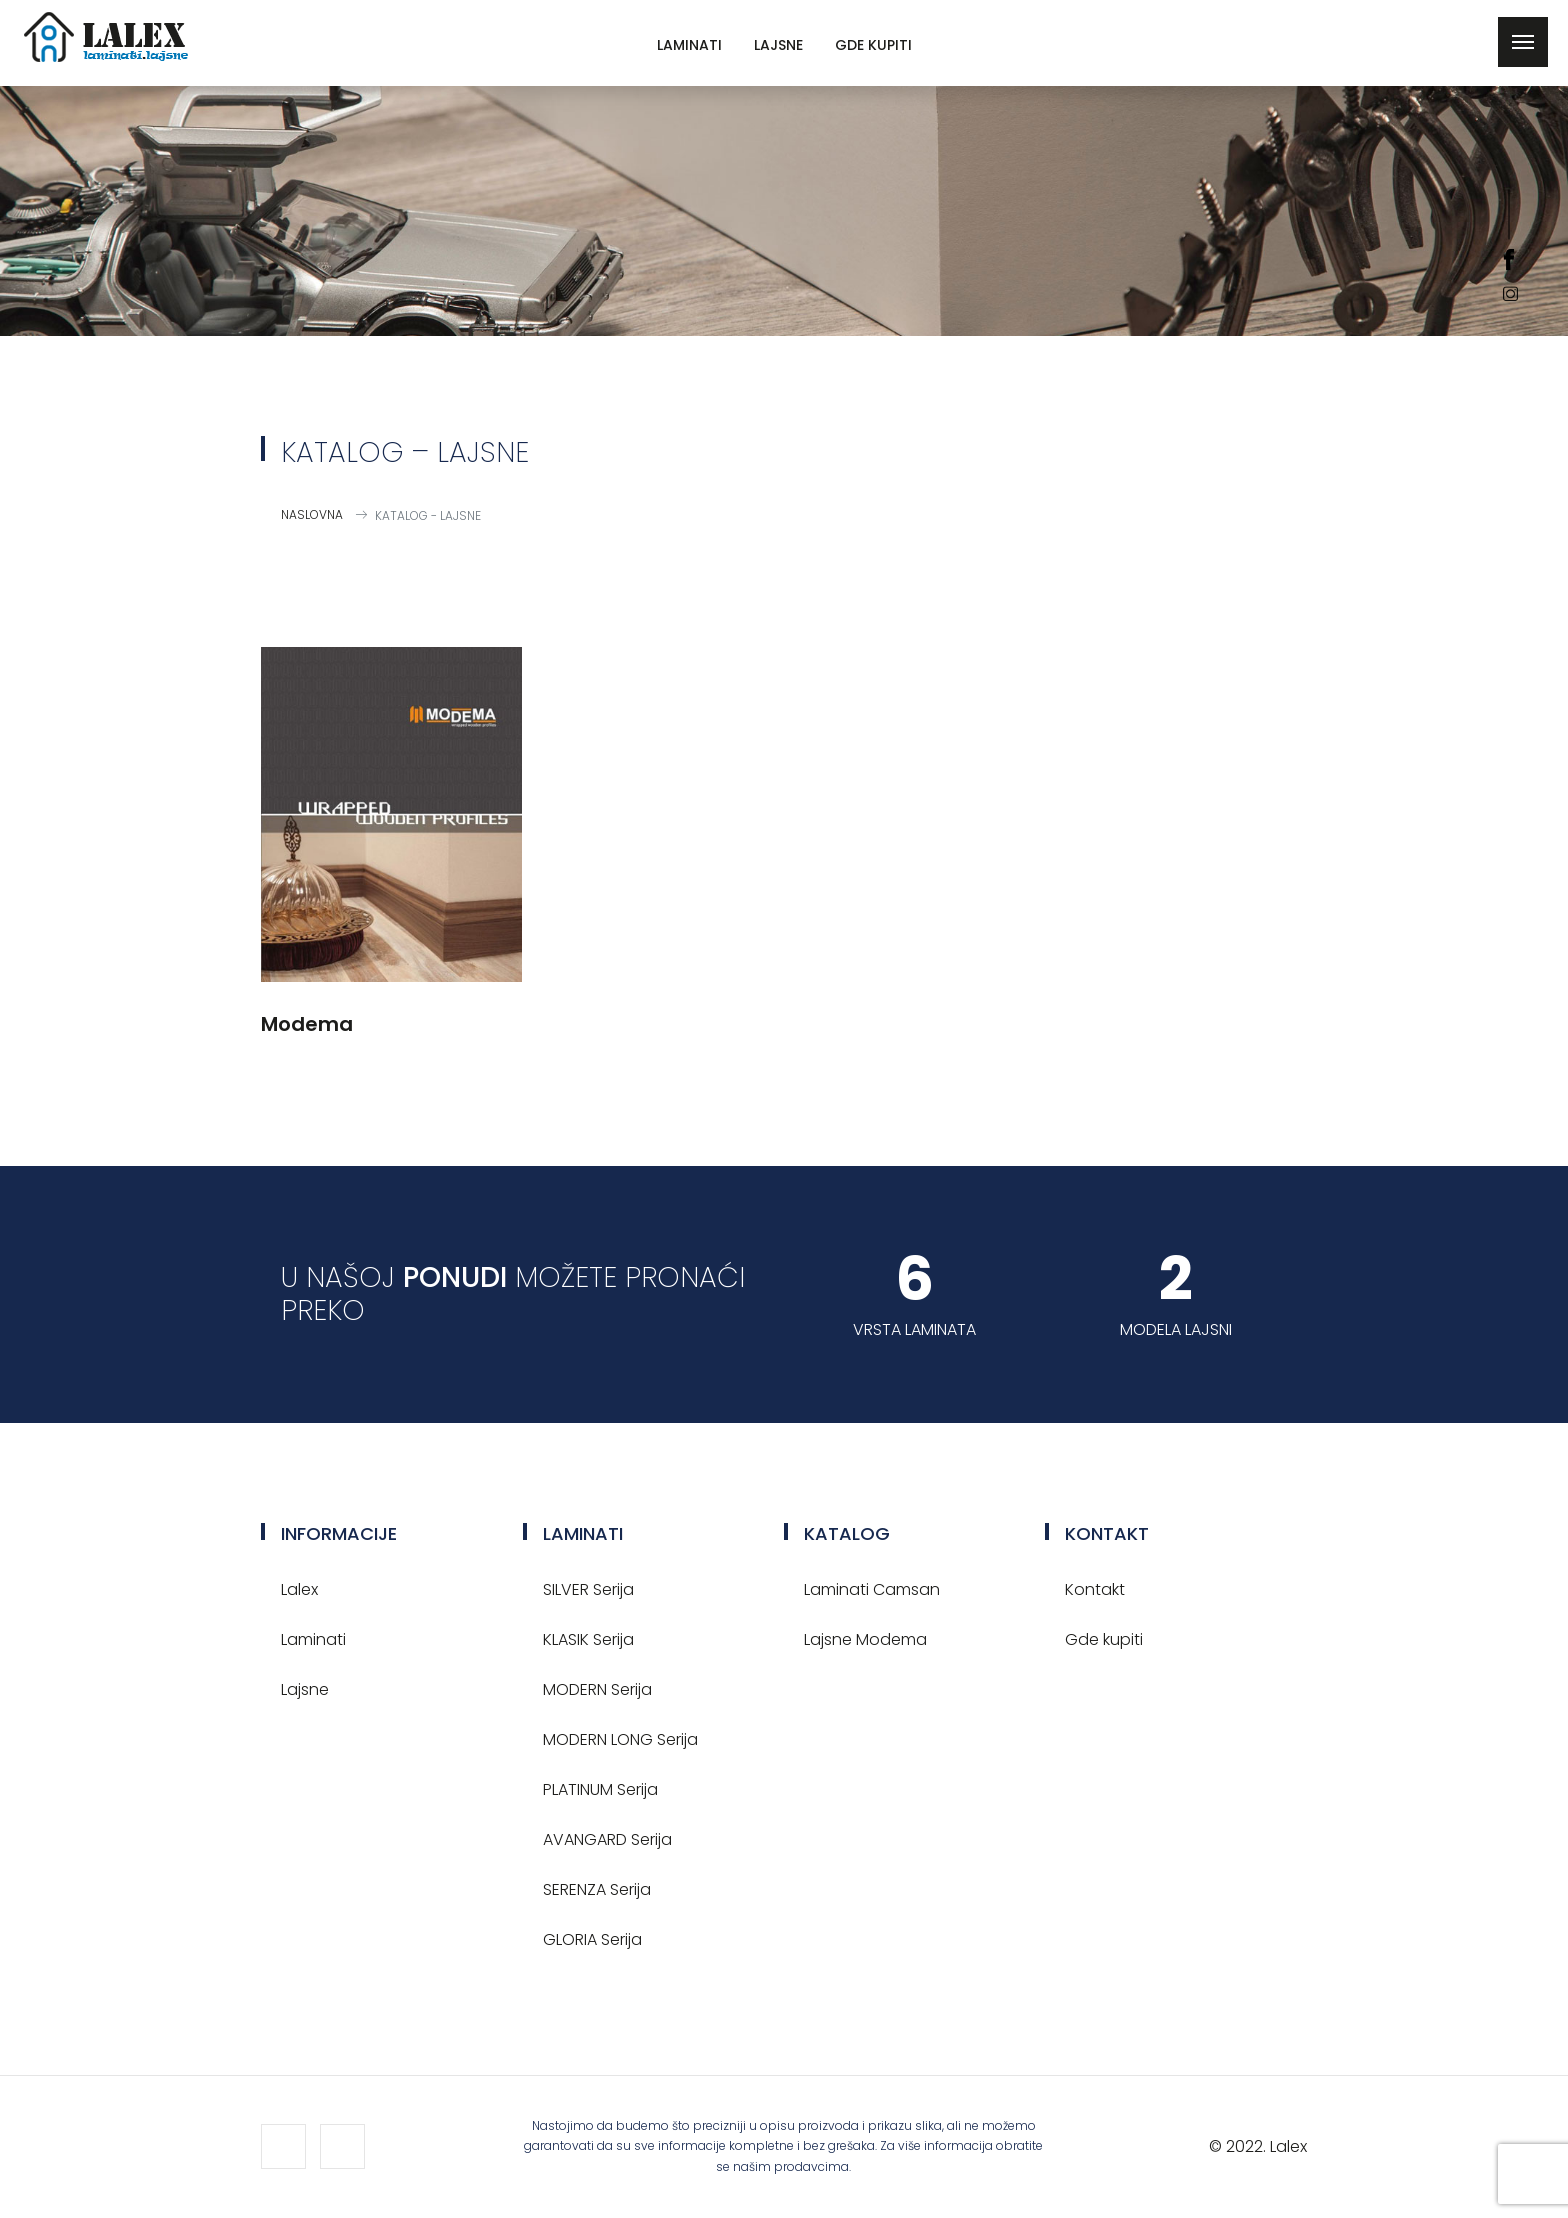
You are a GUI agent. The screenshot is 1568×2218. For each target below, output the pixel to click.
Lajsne (778, 45)
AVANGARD (607, 1839)
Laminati (689, 45)
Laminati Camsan (872, 1589)
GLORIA (592, 1939)
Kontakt (1095, 1589)
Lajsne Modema (865, 1639)
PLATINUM (600, 1789)
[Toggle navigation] (1523, 42)
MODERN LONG (620, 1739)
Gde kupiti (873, 45)
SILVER (588, 1589)
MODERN (597, 1689)
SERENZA (597, 1889)
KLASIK (588, 1639)
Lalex (299, 1589)
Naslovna (312, 514)
